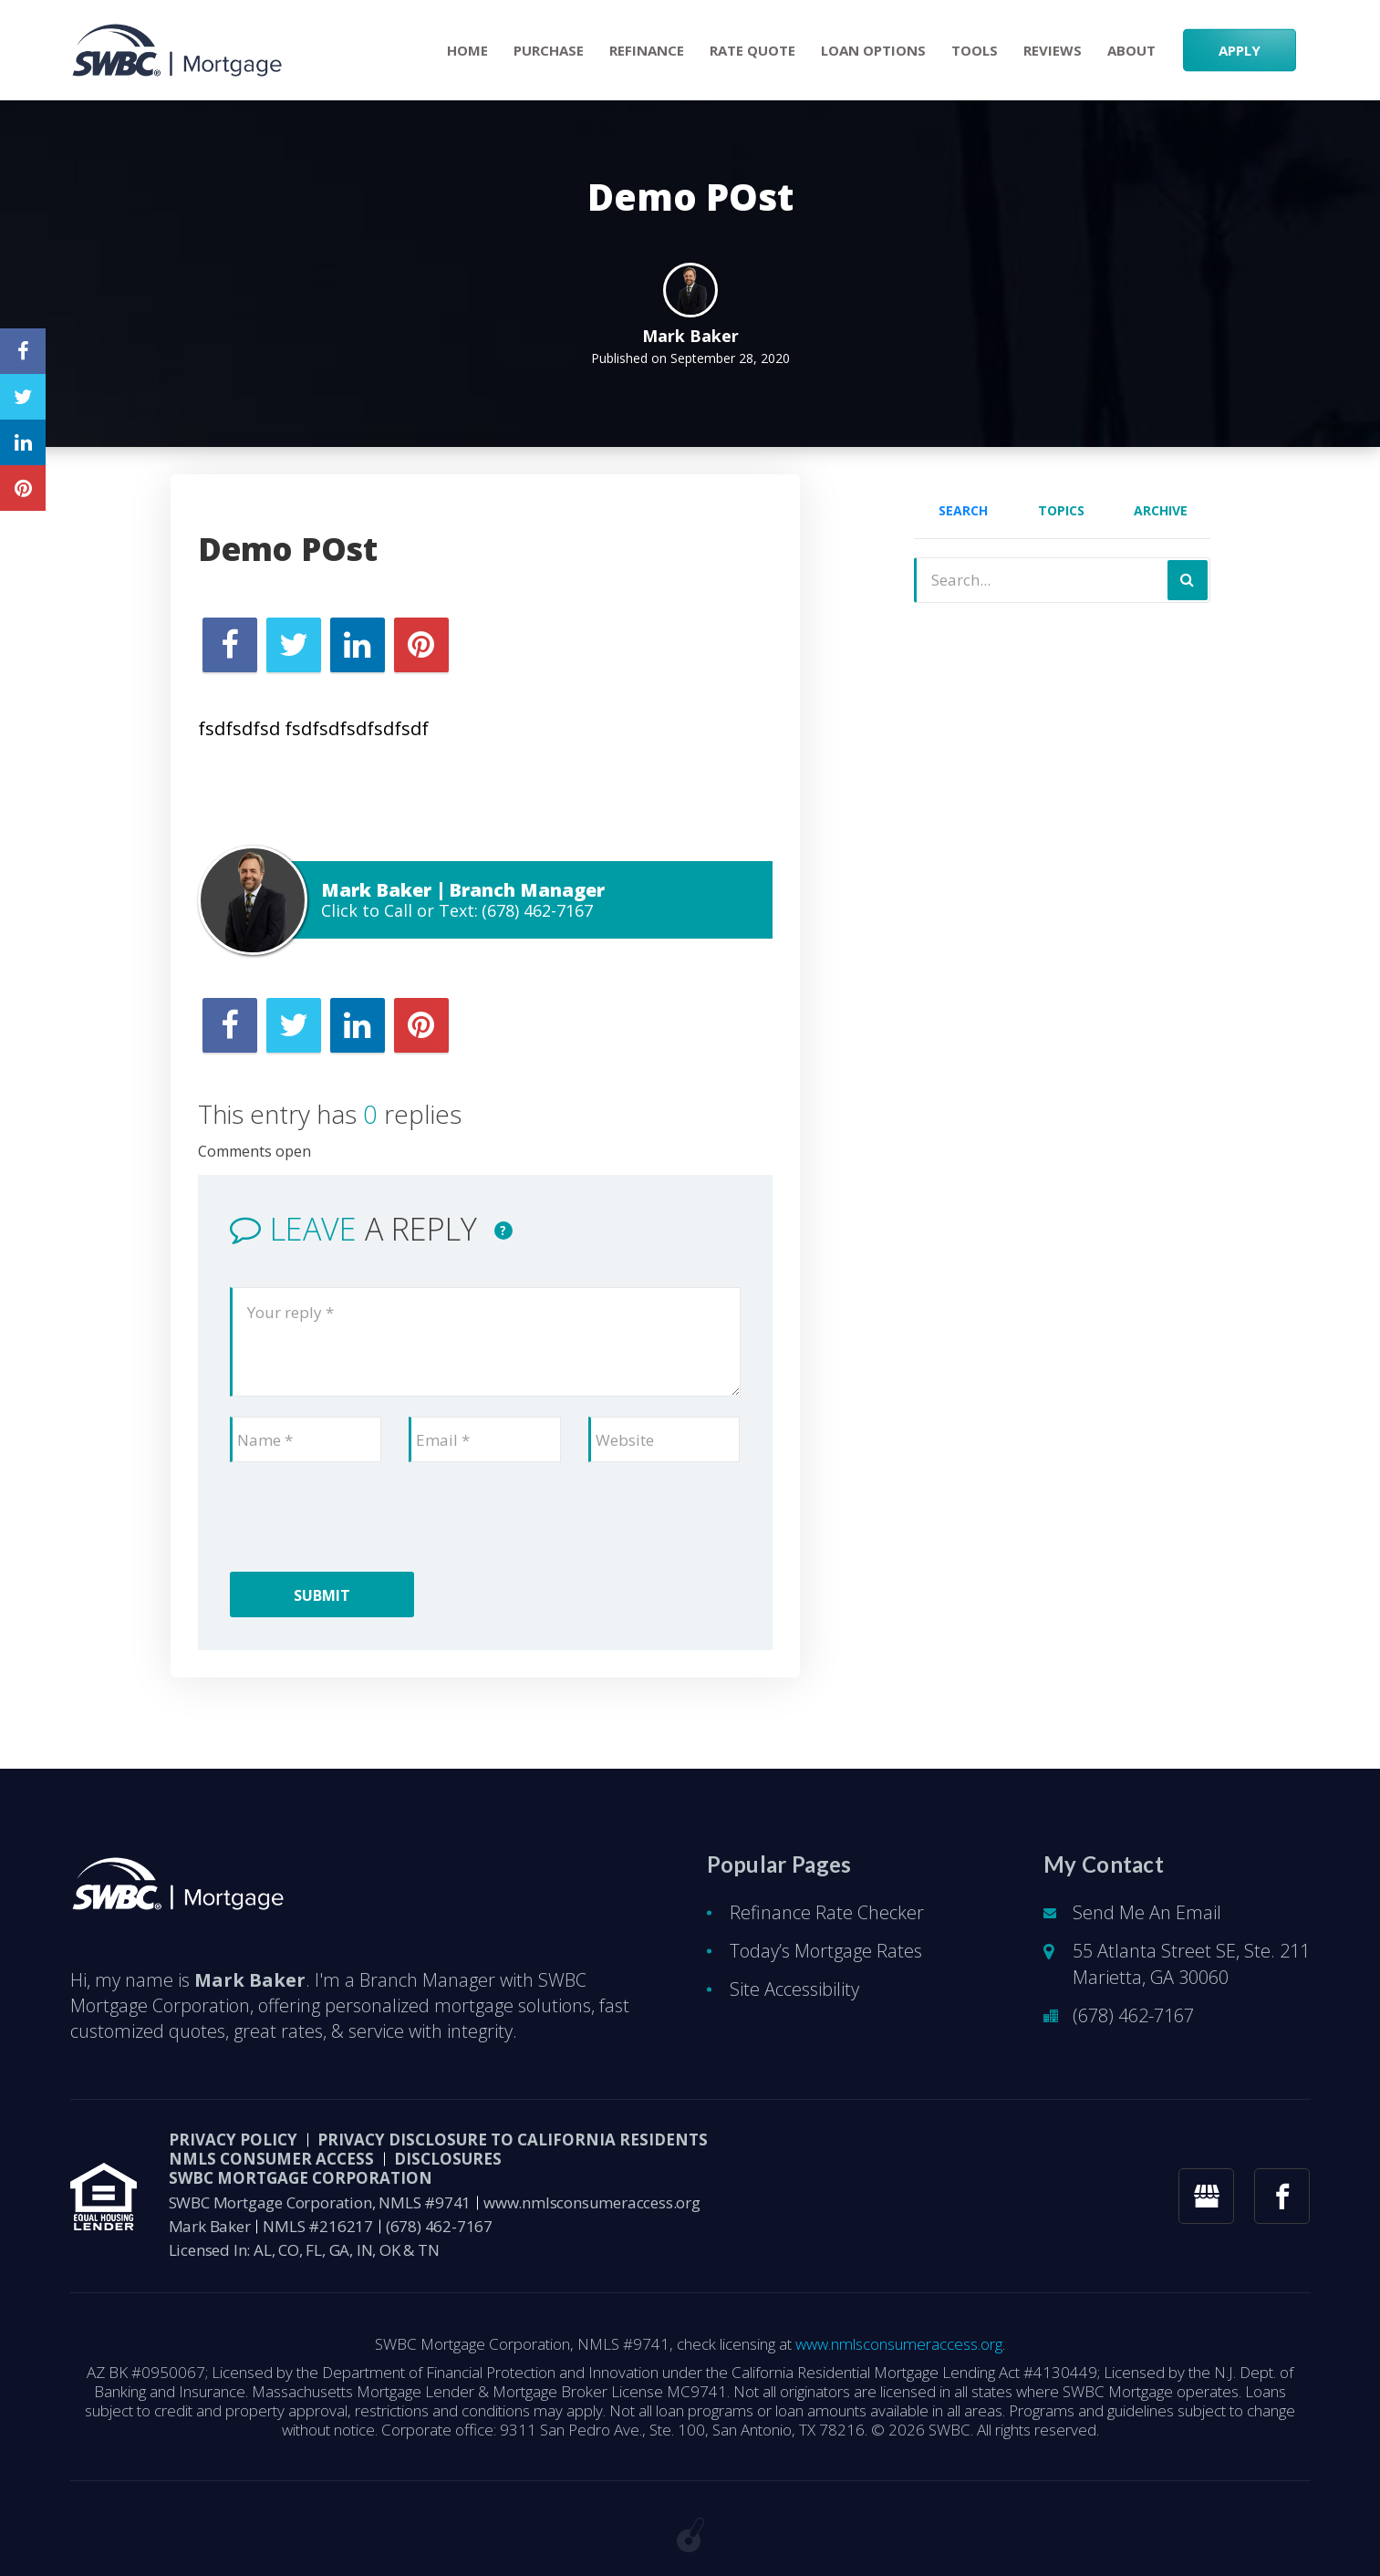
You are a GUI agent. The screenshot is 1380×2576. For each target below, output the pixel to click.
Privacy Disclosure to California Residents (512, 2139)
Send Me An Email (1147, 1912)
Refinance (646, 50)
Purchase (549, 50)
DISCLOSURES (448, 2158)
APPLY (1240, 50)
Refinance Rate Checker (827, 1912)
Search (963, 510)
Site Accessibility (794, 1989)
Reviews (1052, 50)
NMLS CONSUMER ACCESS (271, 2158)
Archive (1161, 510)
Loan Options (873, 50)
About (1131, 50)
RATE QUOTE (752, 50)
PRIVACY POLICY (233, 2139)
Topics (1061, 510)
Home (467, 50)
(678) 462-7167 (537, 910)
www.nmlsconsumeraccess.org (591, 2202)
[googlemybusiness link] (1206, 2196)
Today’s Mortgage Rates (826, 1950)
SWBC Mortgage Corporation (300, 2177)
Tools (974, 50)
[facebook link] (1282, 2196)
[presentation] (368, 1517)
